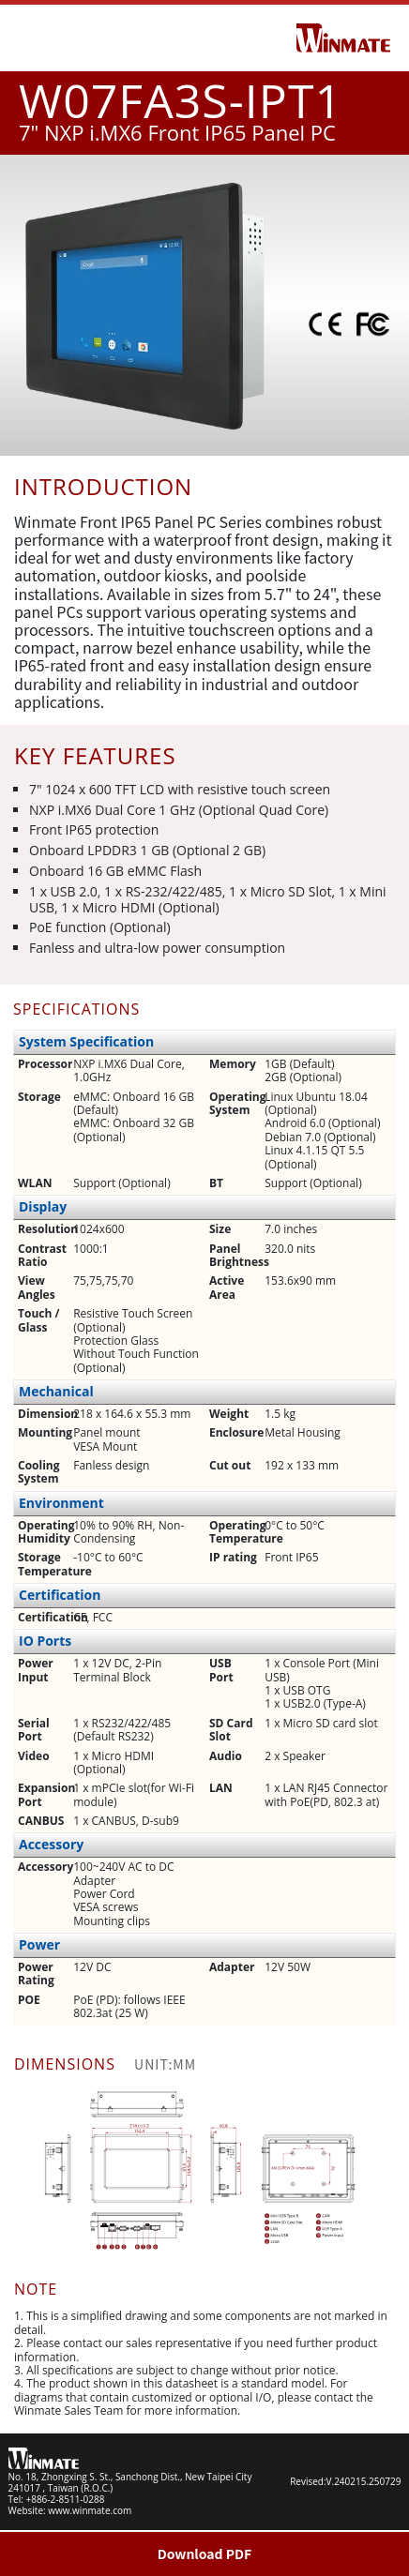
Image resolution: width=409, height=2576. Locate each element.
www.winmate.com (89, 2510)
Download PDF (205, 2553)
